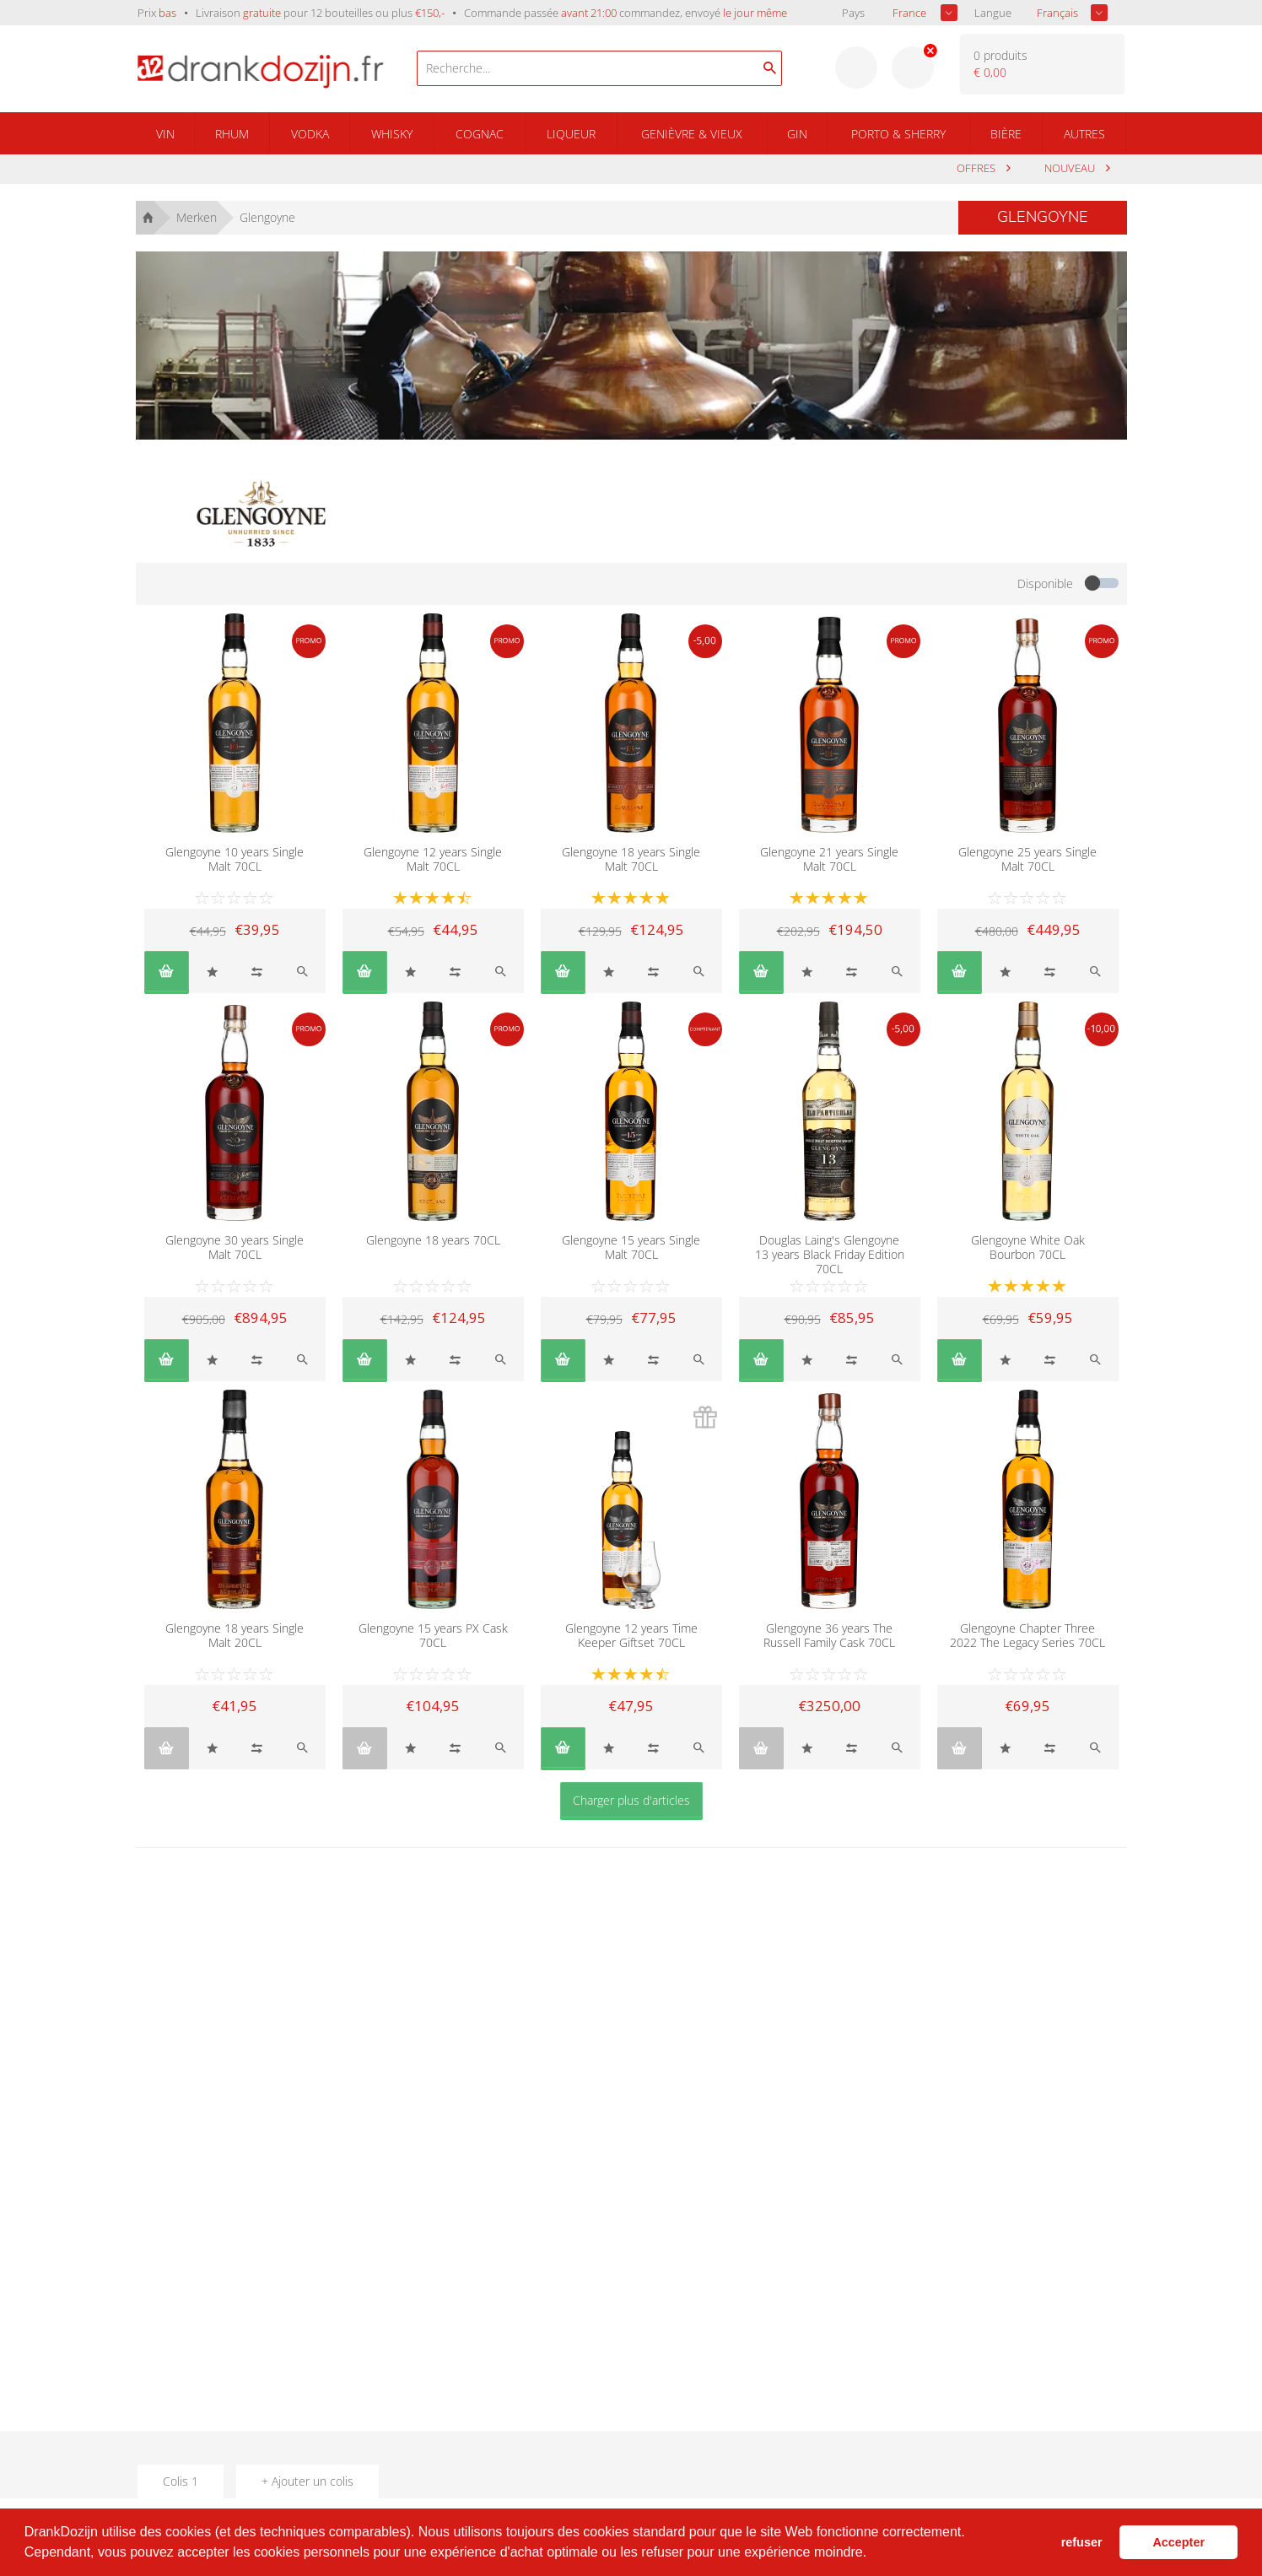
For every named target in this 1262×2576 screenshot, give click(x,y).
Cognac (480, 134)
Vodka (310, 134)
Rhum (232, 134)
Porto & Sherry (898, 134)
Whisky (392, 134)
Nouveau (1071, 168)
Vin (165, 134)
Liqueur (571, 134)
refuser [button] (1082, 2542)
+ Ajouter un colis (307, 2481)
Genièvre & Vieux (691, 134)
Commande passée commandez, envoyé (625, 12)
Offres (977, 168)
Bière (1006, 134)
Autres (1084, 134)
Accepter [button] (1178, 2542)
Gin (797, 134)
